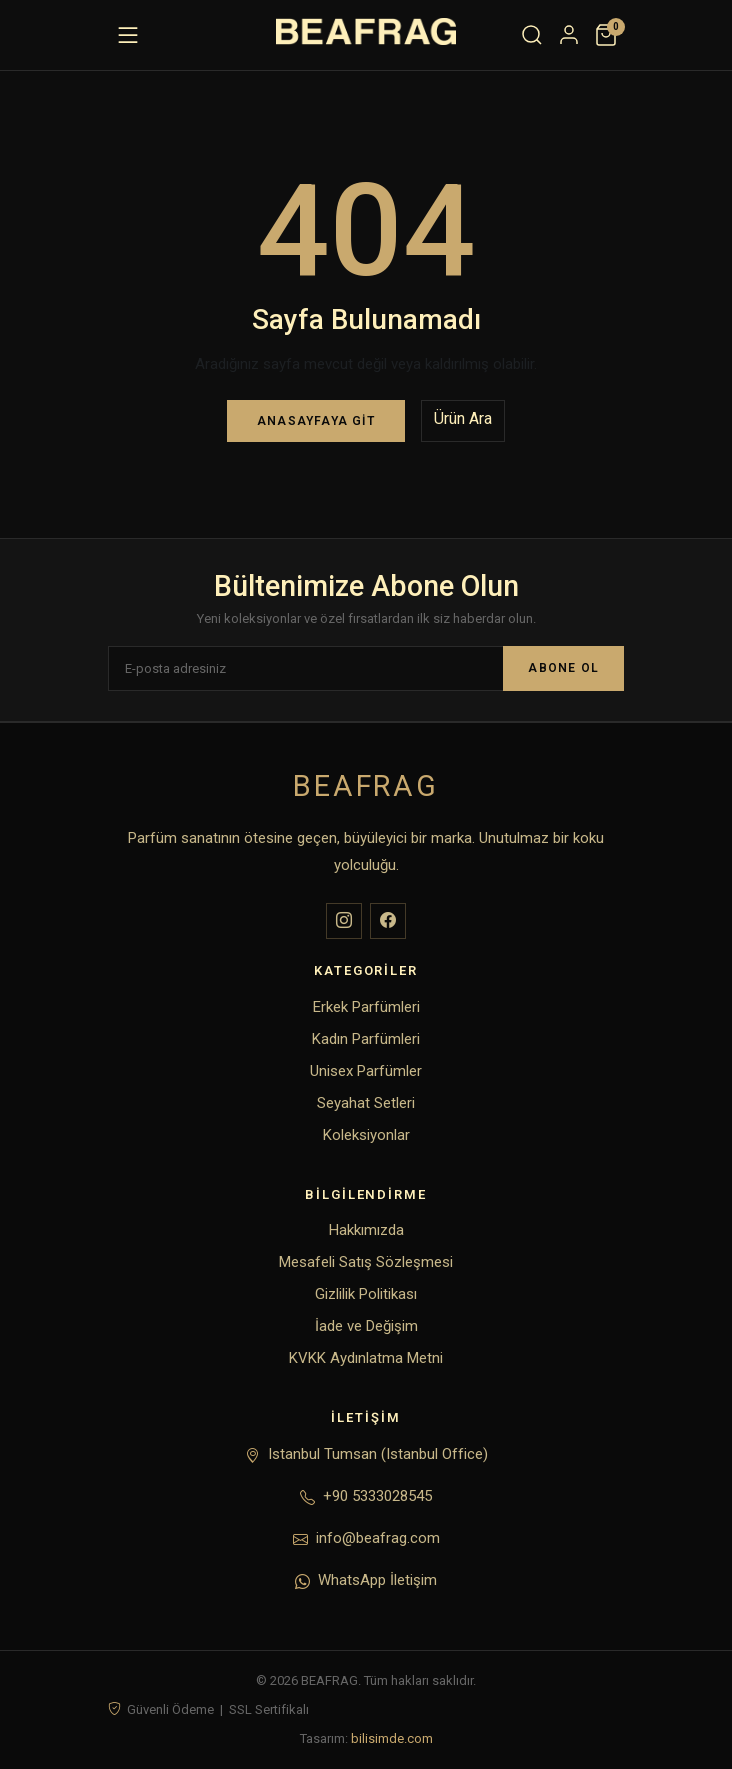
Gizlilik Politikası (366, 1294)
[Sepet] (606, 35)
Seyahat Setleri (366, 1103)
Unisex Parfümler (366, 1071)
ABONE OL (563, 668)
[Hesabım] (569, 35)
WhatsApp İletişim (377, 1580)
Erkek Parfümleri (366, 1007)
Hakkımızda (366, 1230)
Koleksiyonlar (366, 1135)
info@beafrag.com (378, 1538)
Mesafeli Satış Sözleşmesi (366, 1262)
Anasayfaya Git (316, 421)
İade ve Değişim (366, 1326)
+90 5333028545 (377, 1496)
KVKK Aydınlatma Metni (366, 1358)
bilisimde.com (392, 1738)
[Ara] (532, 35)
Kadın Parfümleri (366, 1039)
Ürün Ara (463, 418)
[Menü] (128, 35)
